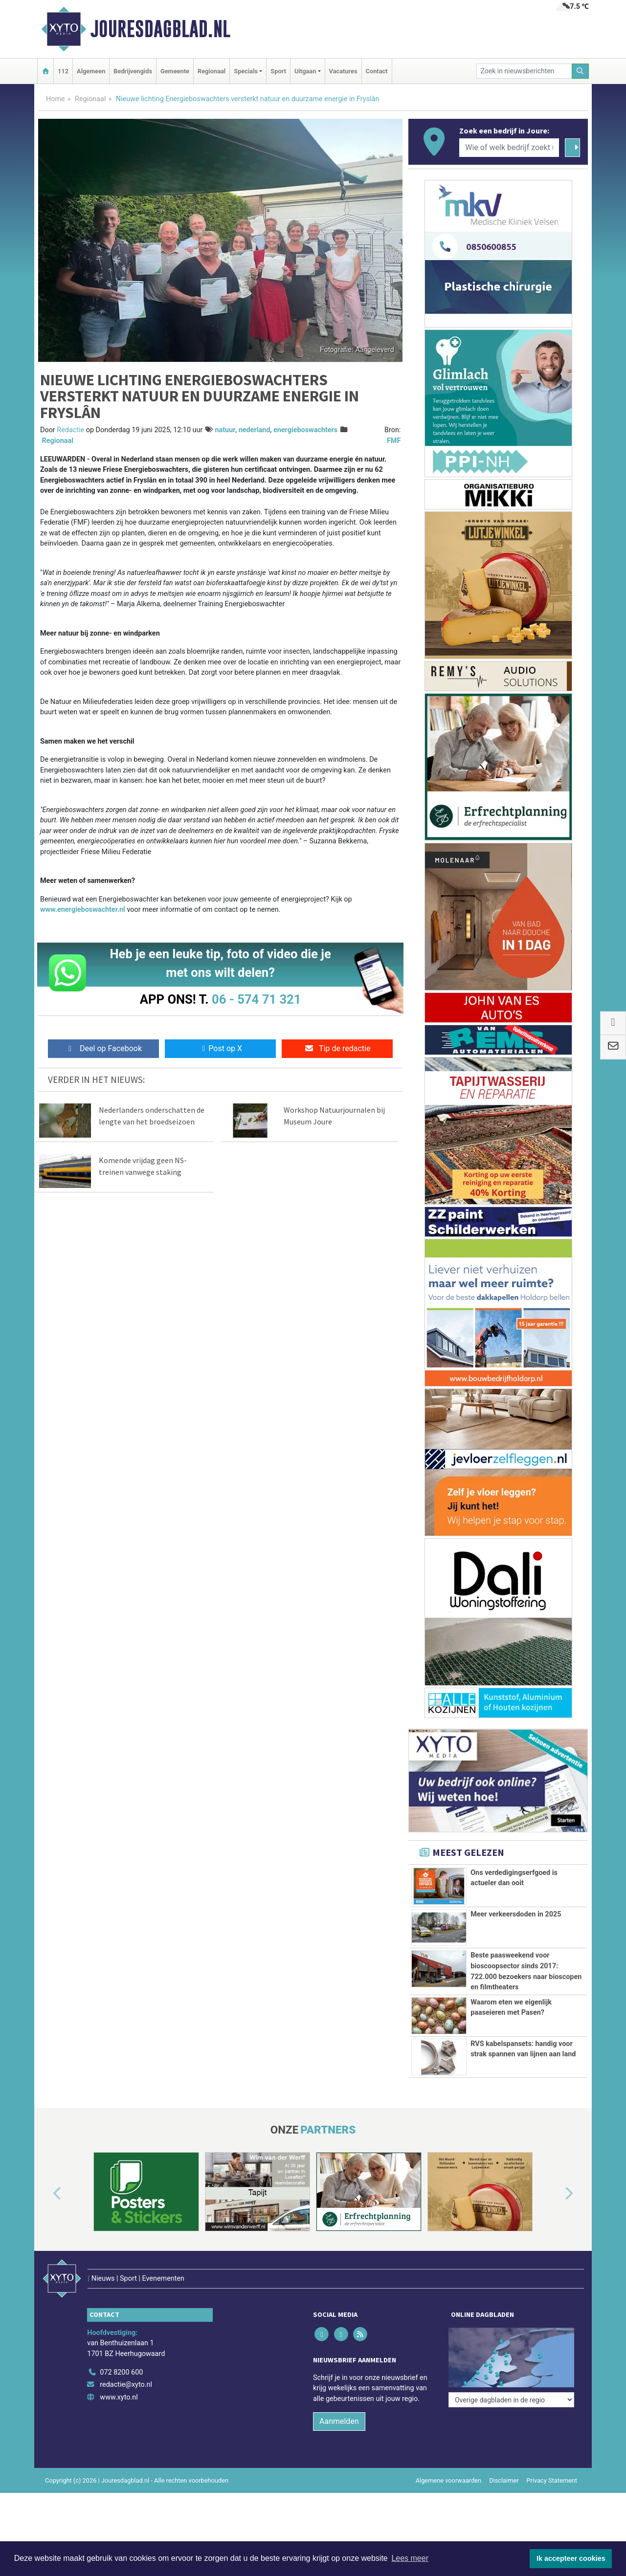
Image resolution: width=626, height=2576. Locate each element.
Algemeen (91, 71)
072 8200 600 (121, 2396)
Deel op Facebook (103, 1048)
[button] (46, 2237)
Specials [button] (246, 71)
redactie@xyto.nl (126, 2408)
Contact (377, 71)
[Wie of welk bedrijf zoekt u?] (509, 147)
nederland (254, 430)
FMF (394, 441)
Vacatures (343, 71)
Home (55, 99)
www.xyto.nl (118, 2421)
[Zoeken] (580, 71)
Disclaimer (503, 2504)
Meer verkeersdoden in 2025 (515, 1914)
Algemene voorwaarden (448, 2504)
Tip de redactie (337, 1048)
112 (63, 71)
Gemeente (174, 71)
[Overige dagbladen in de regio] (511, 2374)
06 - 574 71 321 (256, 999)
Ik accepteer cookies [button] (571, 2558)
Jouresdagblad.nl (160, 29)
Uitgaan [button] (305, 71)
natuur (225, 430)
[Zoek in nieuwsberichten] (524, 71)
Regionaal (211, 71)
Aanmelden (339, 2444)
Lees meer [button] (409, 2558)
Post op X (220, 1048)
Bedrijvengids (132, 71)
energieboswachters (305, 430)
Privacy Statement (552, 2504)
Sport (278, 71)
